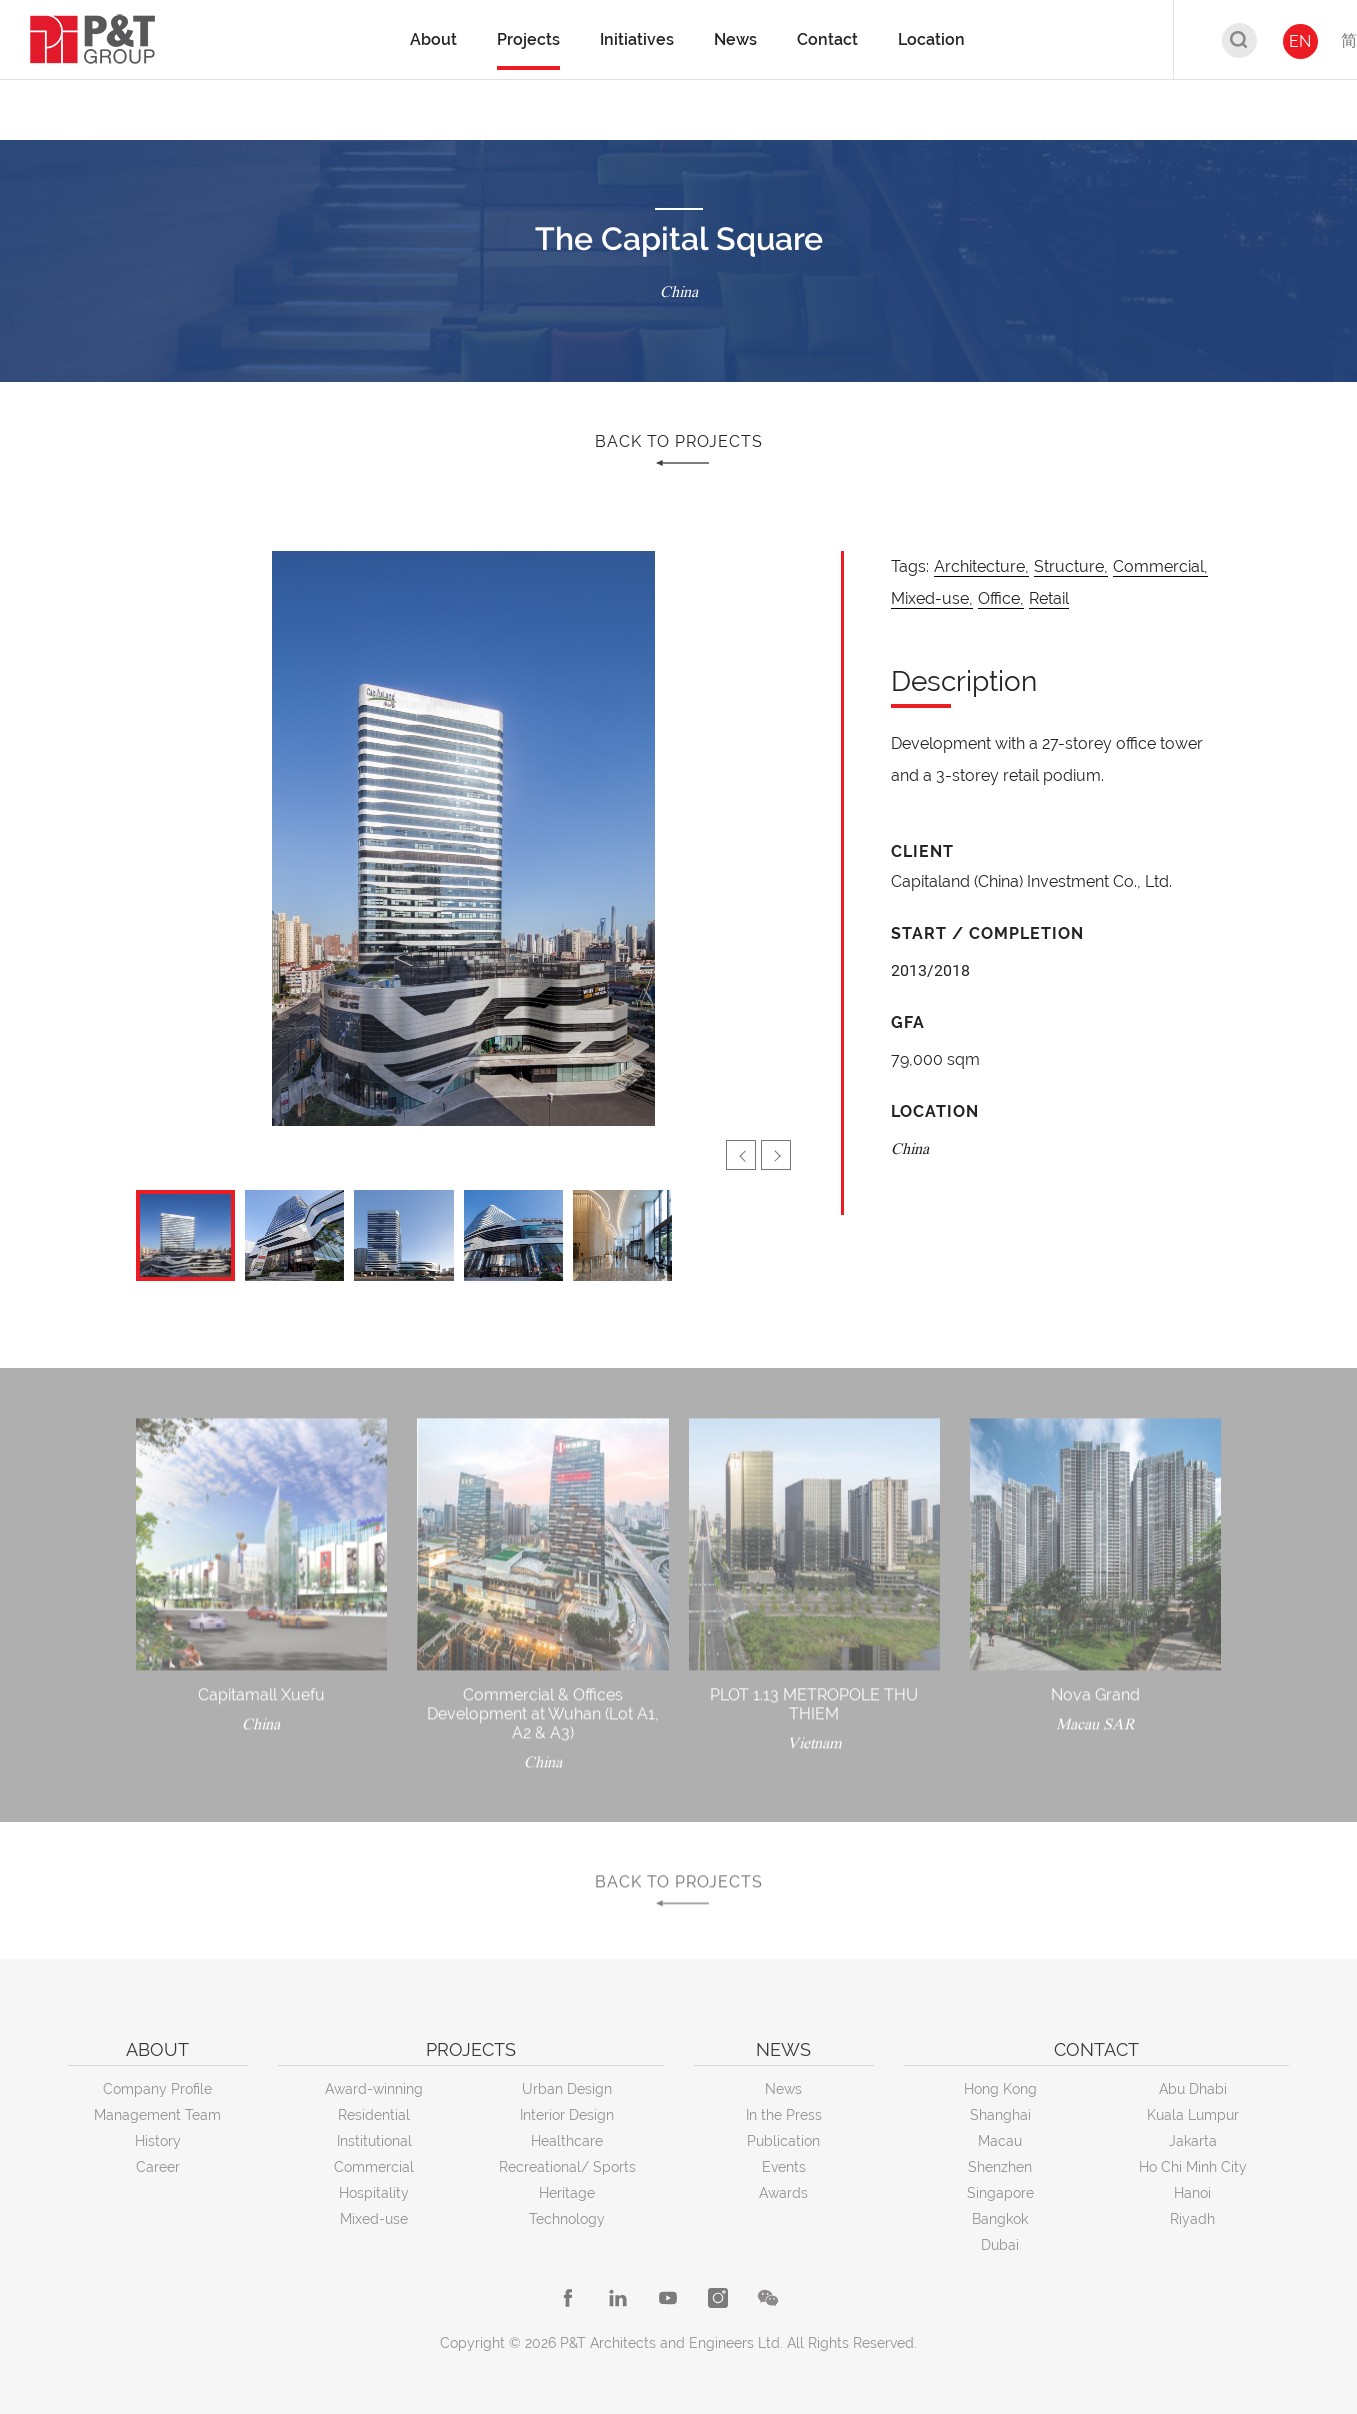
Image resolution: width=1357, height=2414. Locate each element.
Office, (1001, 598)
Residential (374, 2115)
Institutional (374, 2141)
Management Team (157, 2115)
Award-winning (374, 2089)
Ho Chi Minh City (1193, 2167)
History (158, 2141)
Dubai (1000, 2245)
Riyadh (1192, 2219)
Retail (1049, 598)
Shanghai (1000, 2115)
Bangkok (1000, 2219)
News (783, 2089)
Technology (567, 2219)
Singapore (1000, 2193)
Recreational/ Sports (567, 2167)
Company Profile (157, 2089)
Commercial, (1160, 566)
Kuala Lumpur (1193, 2115)
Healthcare (567, 2141)
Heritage (567, 2193)
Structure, (1071, 566)
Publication (783, 2141)
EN (1300, 41)
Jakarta (1193, 2141)
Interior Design (567, 2115)
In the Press (784, 2115)
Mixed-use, (932, 598)
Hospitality (374, 2193)
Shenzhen (1000, 2167)
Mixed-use (374, 2219)
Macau (1000, 2141)
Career (158, 2167)
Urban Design (567, 2089)
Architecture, (981, 566)
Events (784, 2167)
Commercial (374, 2167)
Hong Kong (1000, 2089)
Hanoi (1192, 2193)
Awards (783, 2193)
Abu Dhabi (1193, 2089)
